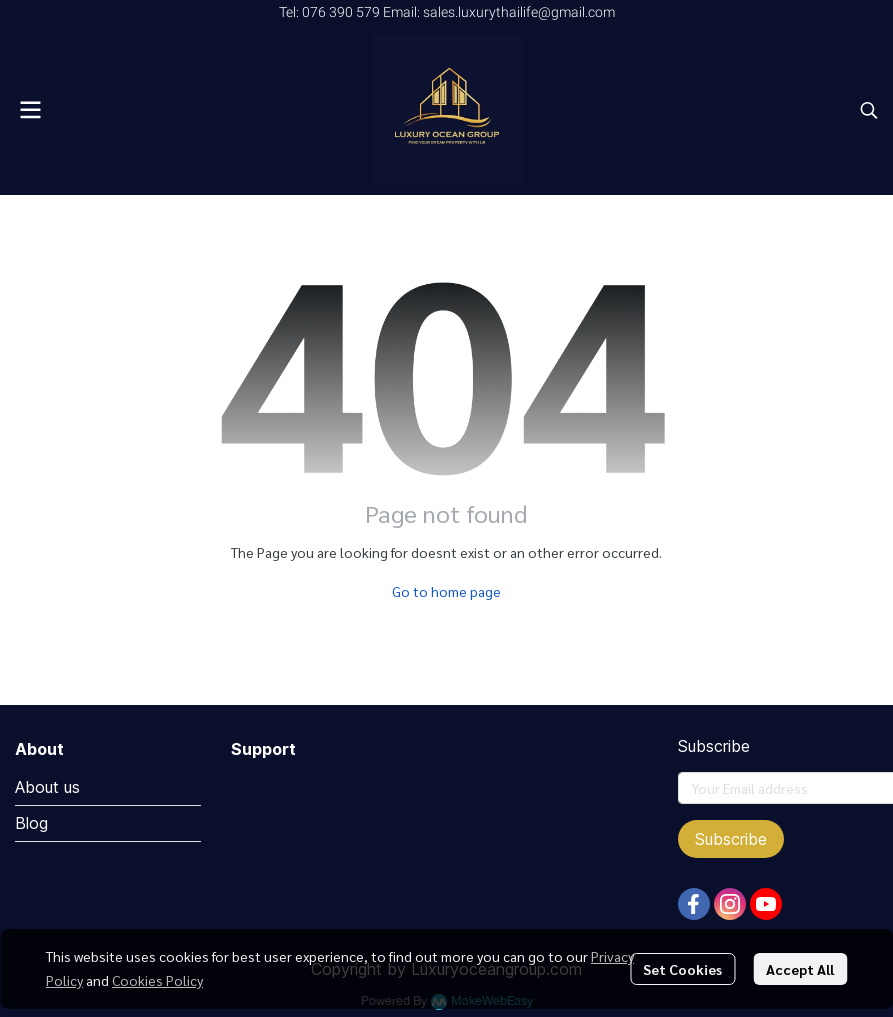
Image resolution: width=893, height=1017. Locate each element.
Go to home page (446, 591)
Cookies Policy (157, 980)
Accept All (800, 969)
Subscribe (731, 839)
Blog (31, 823)
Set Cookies (682, 969)
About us (47, 787)
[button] (869, 110)
